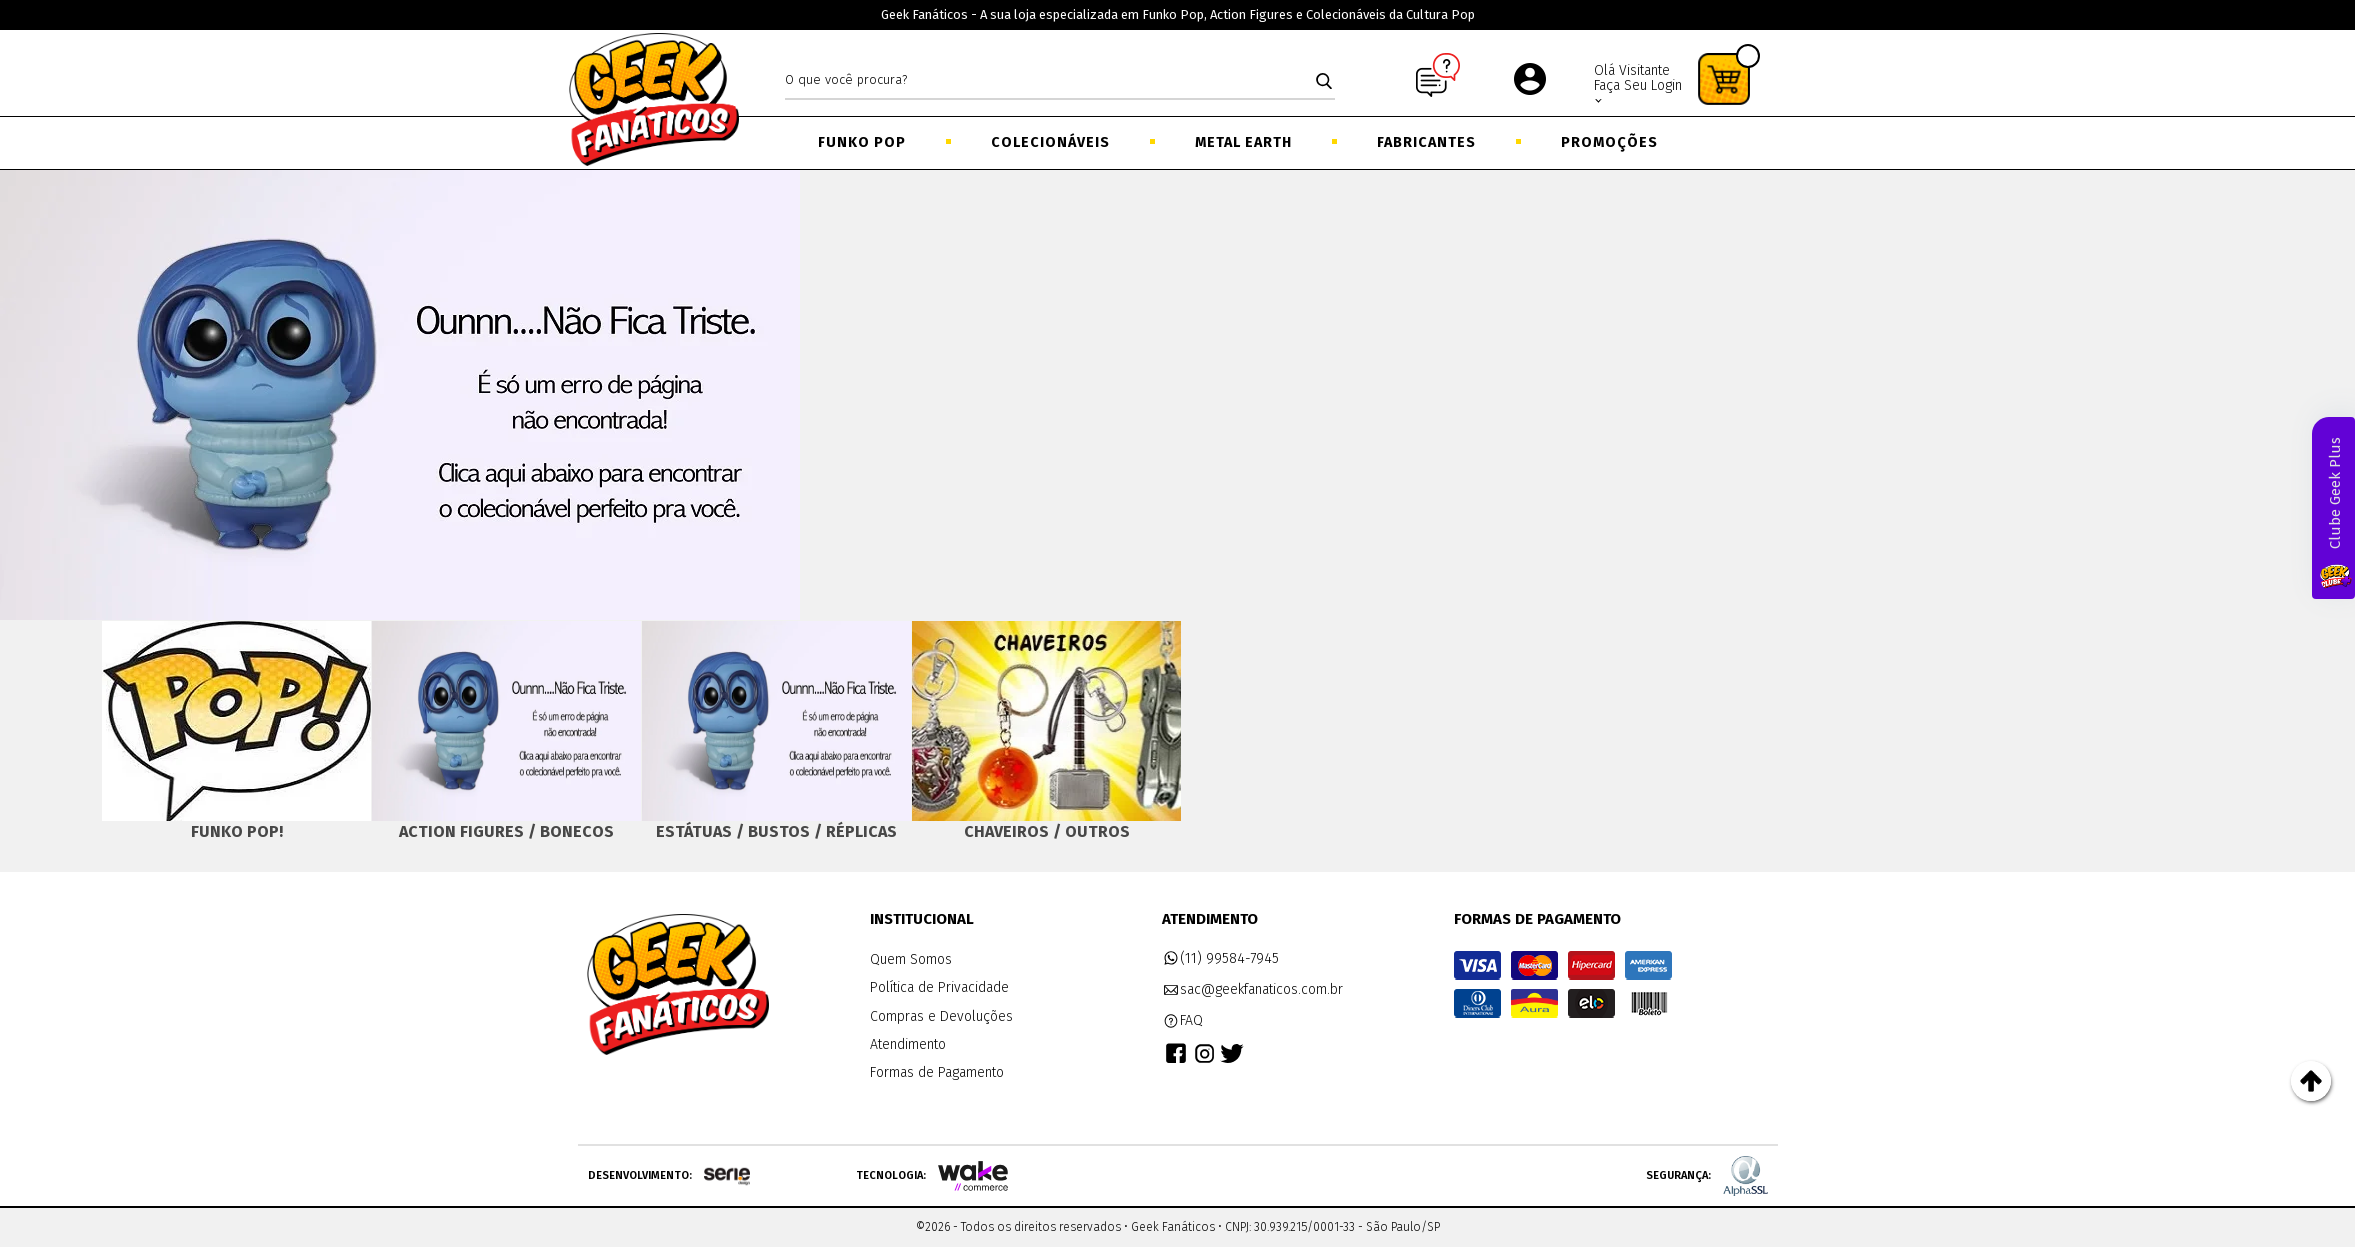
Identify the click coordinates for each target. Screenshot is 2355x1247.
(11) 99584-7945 (1221, 959)
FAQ (1183, 1021)
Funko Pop (862, 142)
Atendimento (908, 1044)
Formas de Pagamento (937, 1072)
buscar (1324, 81)
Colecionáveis (1050, 142)
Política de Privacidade (939, 987)
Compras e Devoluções (941, 1016)
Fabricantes (1426, 142)
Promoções (1609, 142)
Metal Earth (1243, 142)
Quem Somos (911, 959)
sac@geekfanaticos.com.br (1253, 990)
